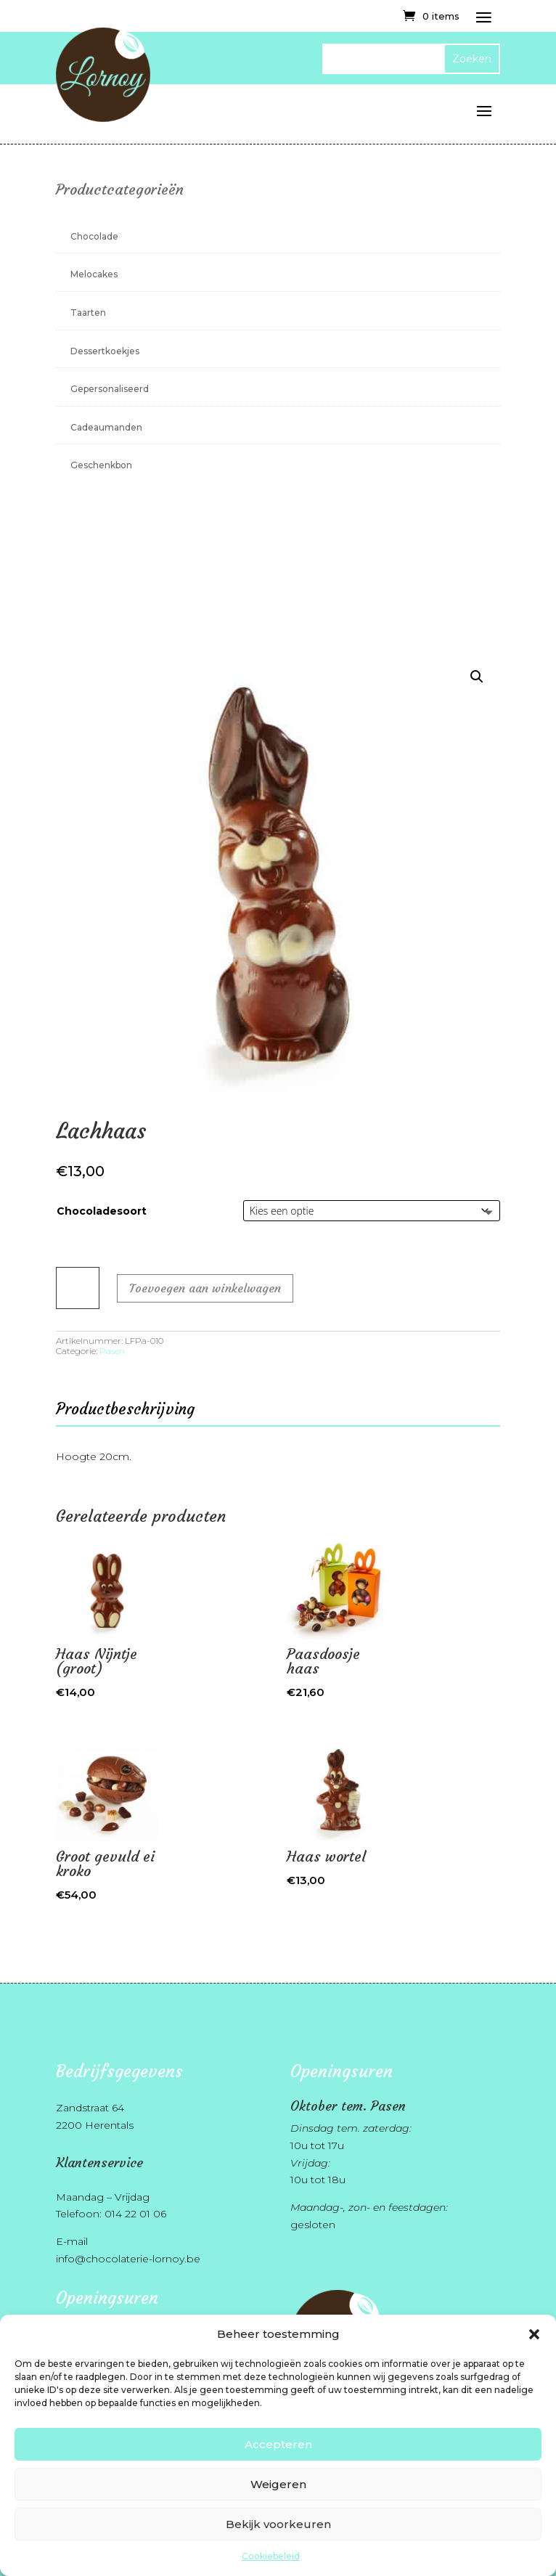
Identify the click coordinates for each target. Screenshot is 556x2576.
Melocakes (94, 274)
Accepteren (278, 2444)
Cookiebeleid (271, 2556)
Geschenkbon (101, 465)
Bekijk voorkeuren (278, 2524)
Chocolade (94, 236)
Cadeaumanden (106, 427)
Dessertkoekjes (104, 351)
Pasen (112, 1350)
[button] (534, 2334)
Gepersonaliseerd (109, 388)
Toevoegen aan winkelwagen (205, 1288)
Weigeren (278, 2484)
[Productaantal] (77, 1288)
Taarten (88, 312)
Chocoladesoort (102, 1211)
